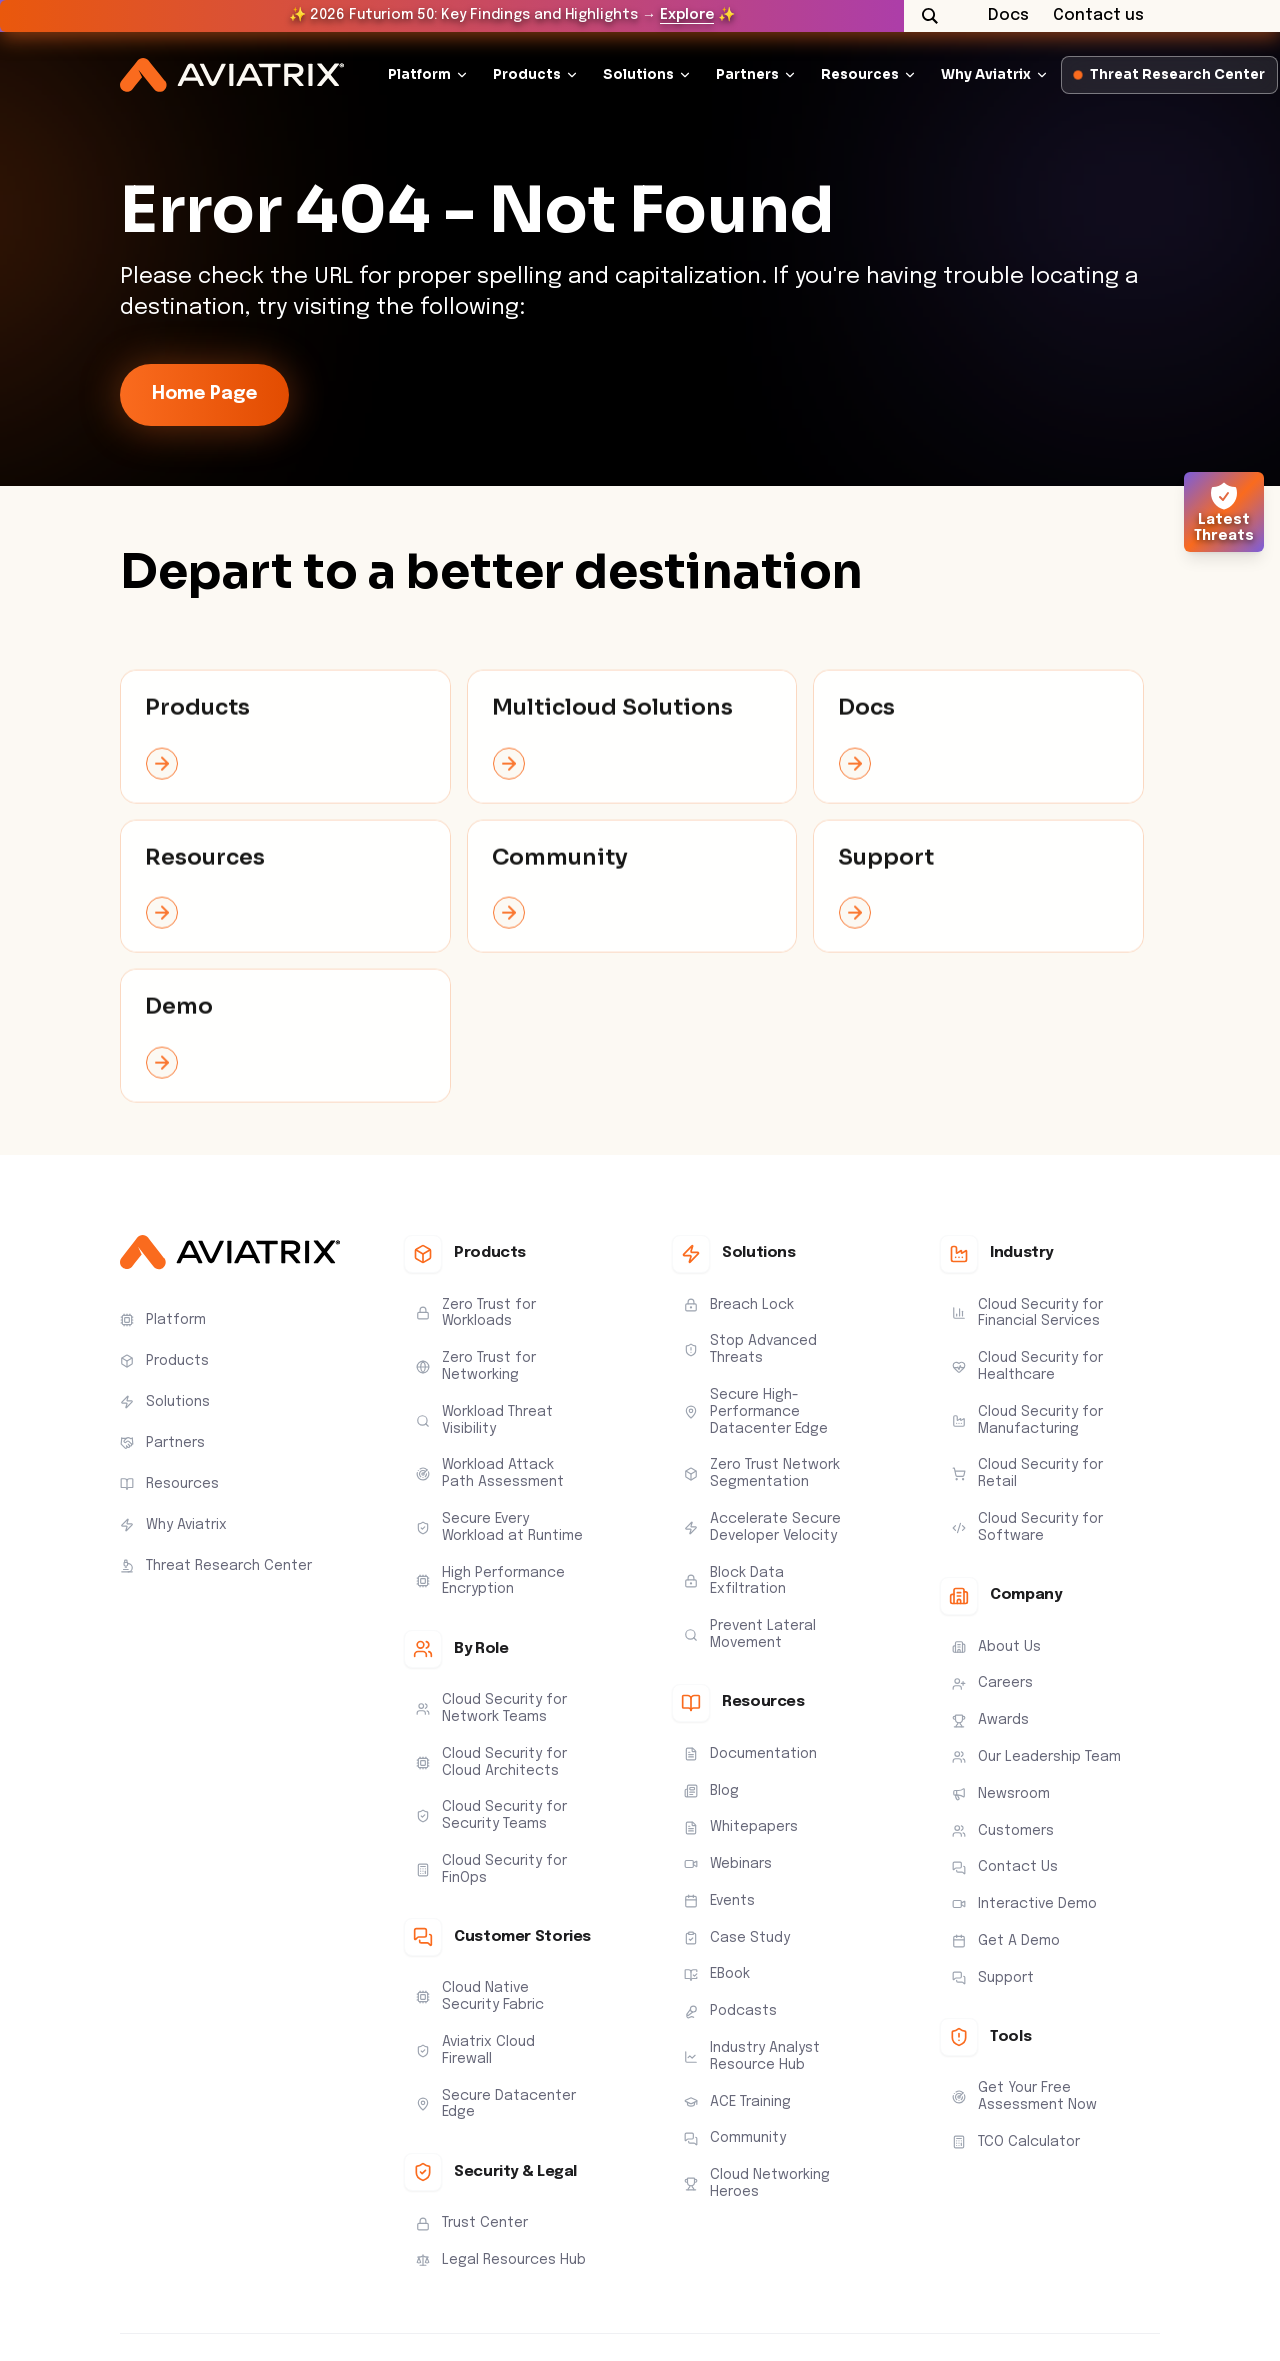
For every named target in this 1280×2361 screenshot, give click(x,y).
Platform (419, 74)
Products (527, 74)
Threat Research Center (1169, 74)
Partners (747, 74)
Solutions (638, 74)
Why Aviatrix (986, 74)
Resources (860, 74)
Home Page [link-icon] (204, 394)
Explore (687, 15)
